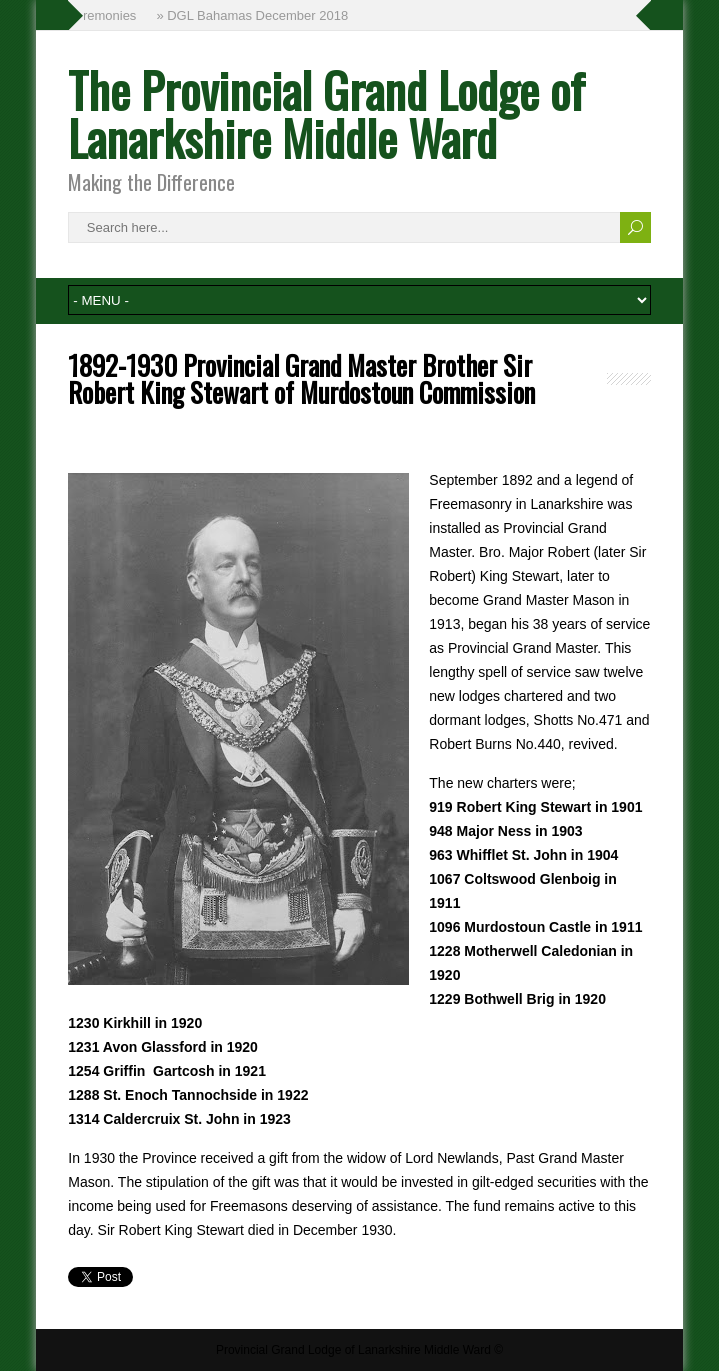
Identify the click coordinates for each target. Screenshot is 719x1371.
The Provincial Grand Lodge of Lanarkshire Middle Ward (326, 113)
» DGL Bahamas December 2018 (253, 15)
